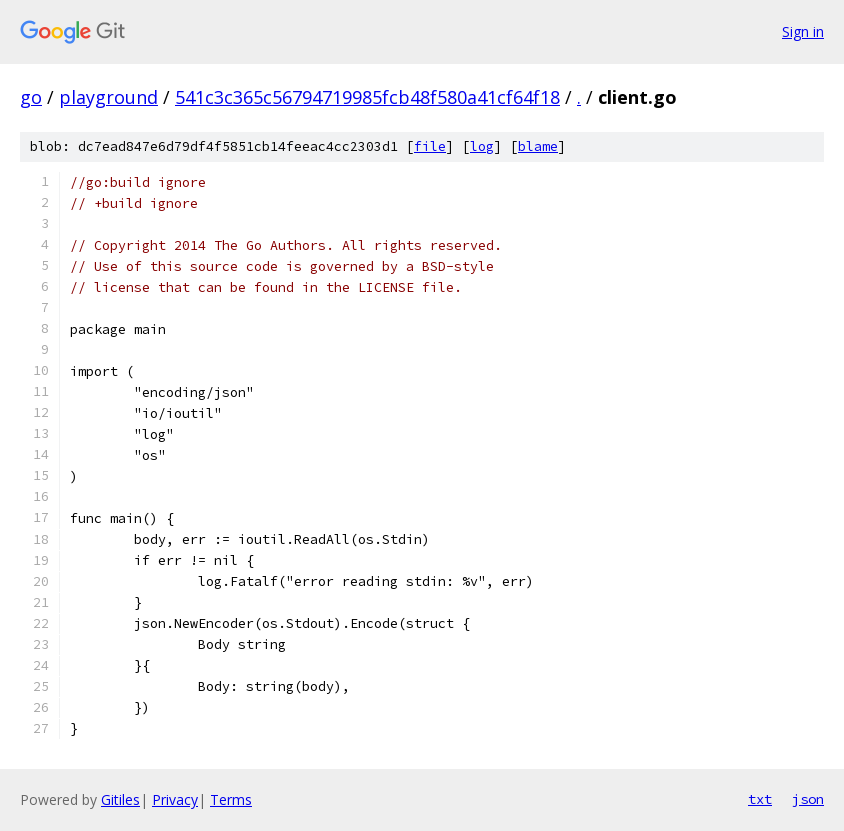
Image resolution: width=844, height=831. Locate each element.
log (482, 146)
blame (538, 146)
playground (108, 97)
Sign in (803, 31)
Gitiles (120, 799)
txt (760, 799)
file (430, 146)
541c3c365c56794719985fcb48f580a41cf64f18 (367, 97)
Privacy (175, 799)
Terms (231, 799)
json (808, 799)
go (31, 97)
